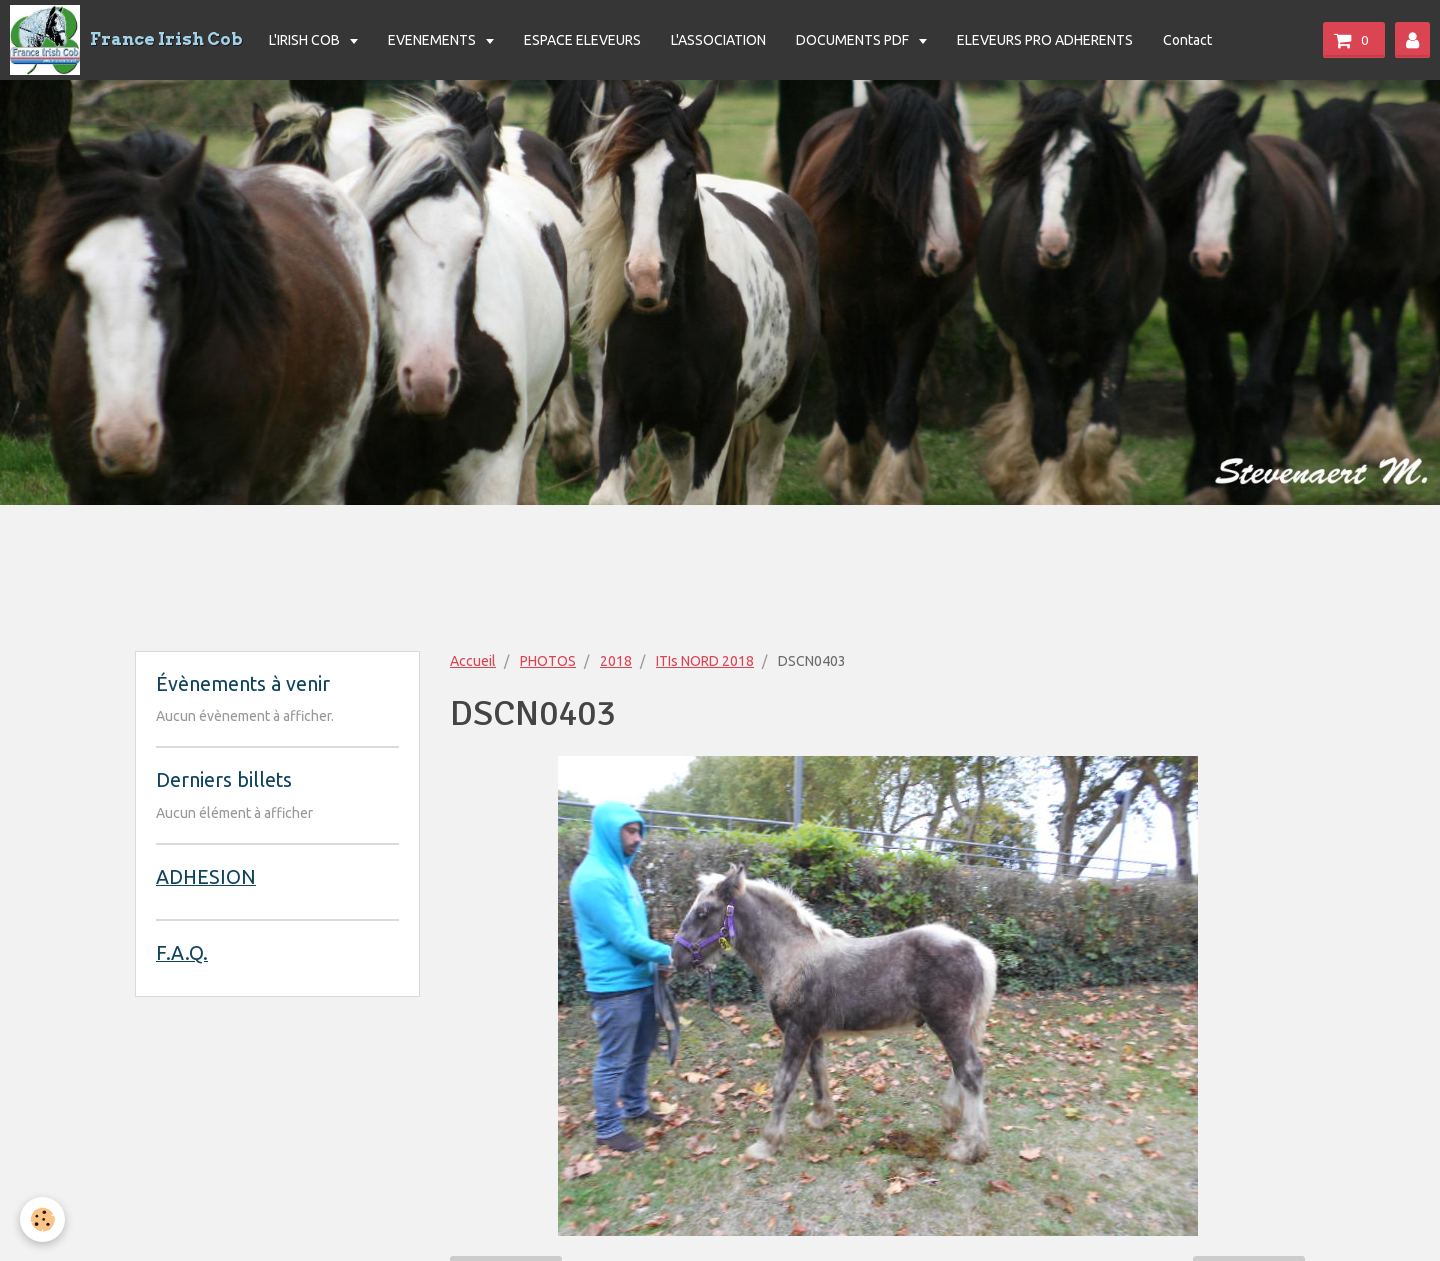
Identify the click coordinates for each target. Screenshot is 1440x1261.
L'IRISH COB (306, 40)
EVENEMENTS (433, 40)
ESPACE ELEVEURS (582, 40)
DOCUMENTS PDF (854, 40)
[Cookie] (42, 1219)
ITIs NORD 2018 (705, 661)
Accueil (473, 661)
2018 (616, 661)
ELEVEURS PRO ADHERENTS (1045, 40)
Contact (1187, 40)
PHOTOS (548, 661)
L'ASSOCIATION (718, 40)
